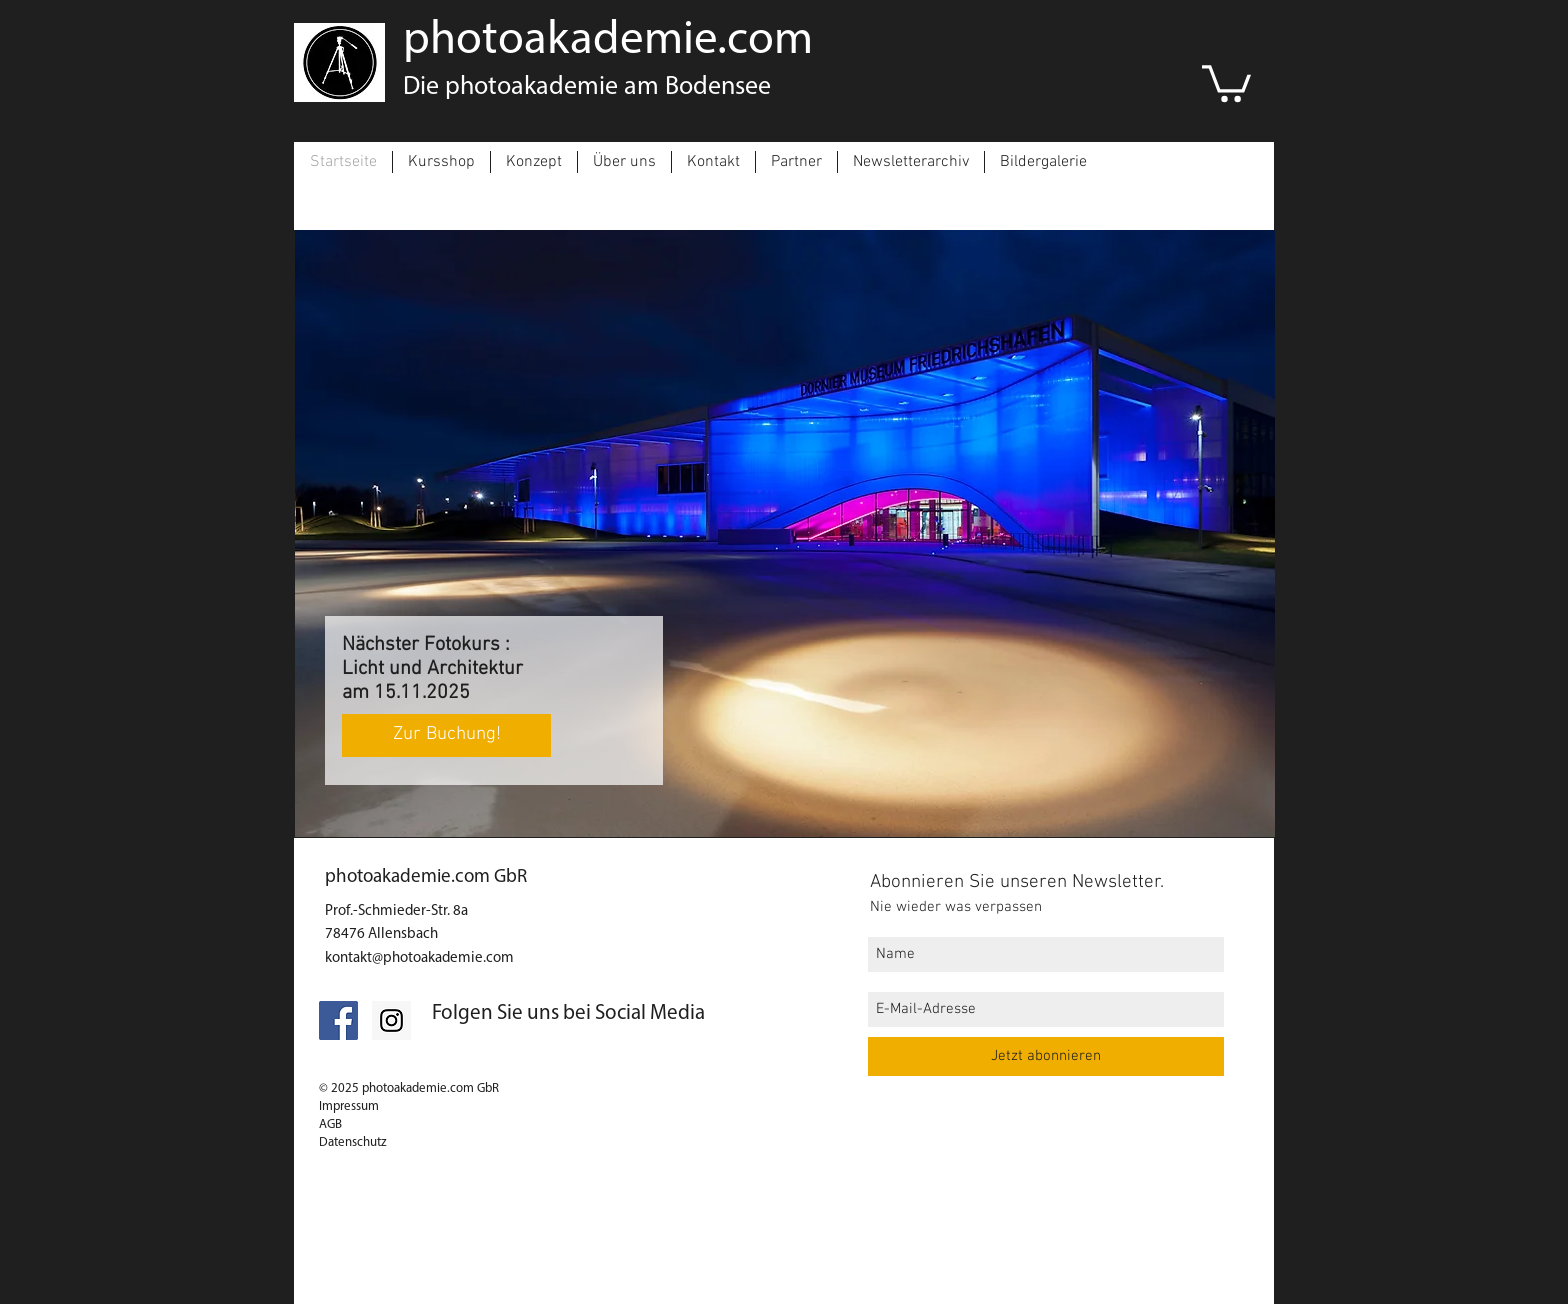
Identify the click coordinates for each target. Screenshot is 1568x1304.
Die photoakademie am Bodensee (587, 87)
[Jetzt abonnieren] (1046, 1056)
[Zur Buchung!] (446, 735)
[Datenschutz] (488, 1255)
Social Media (650, 1013)
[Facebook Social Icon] (338, 1020)
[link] (1226, 81)
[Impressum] (371, 1287)
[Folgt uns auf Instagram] (391, 1020)
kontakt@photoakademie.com (419, 958)
